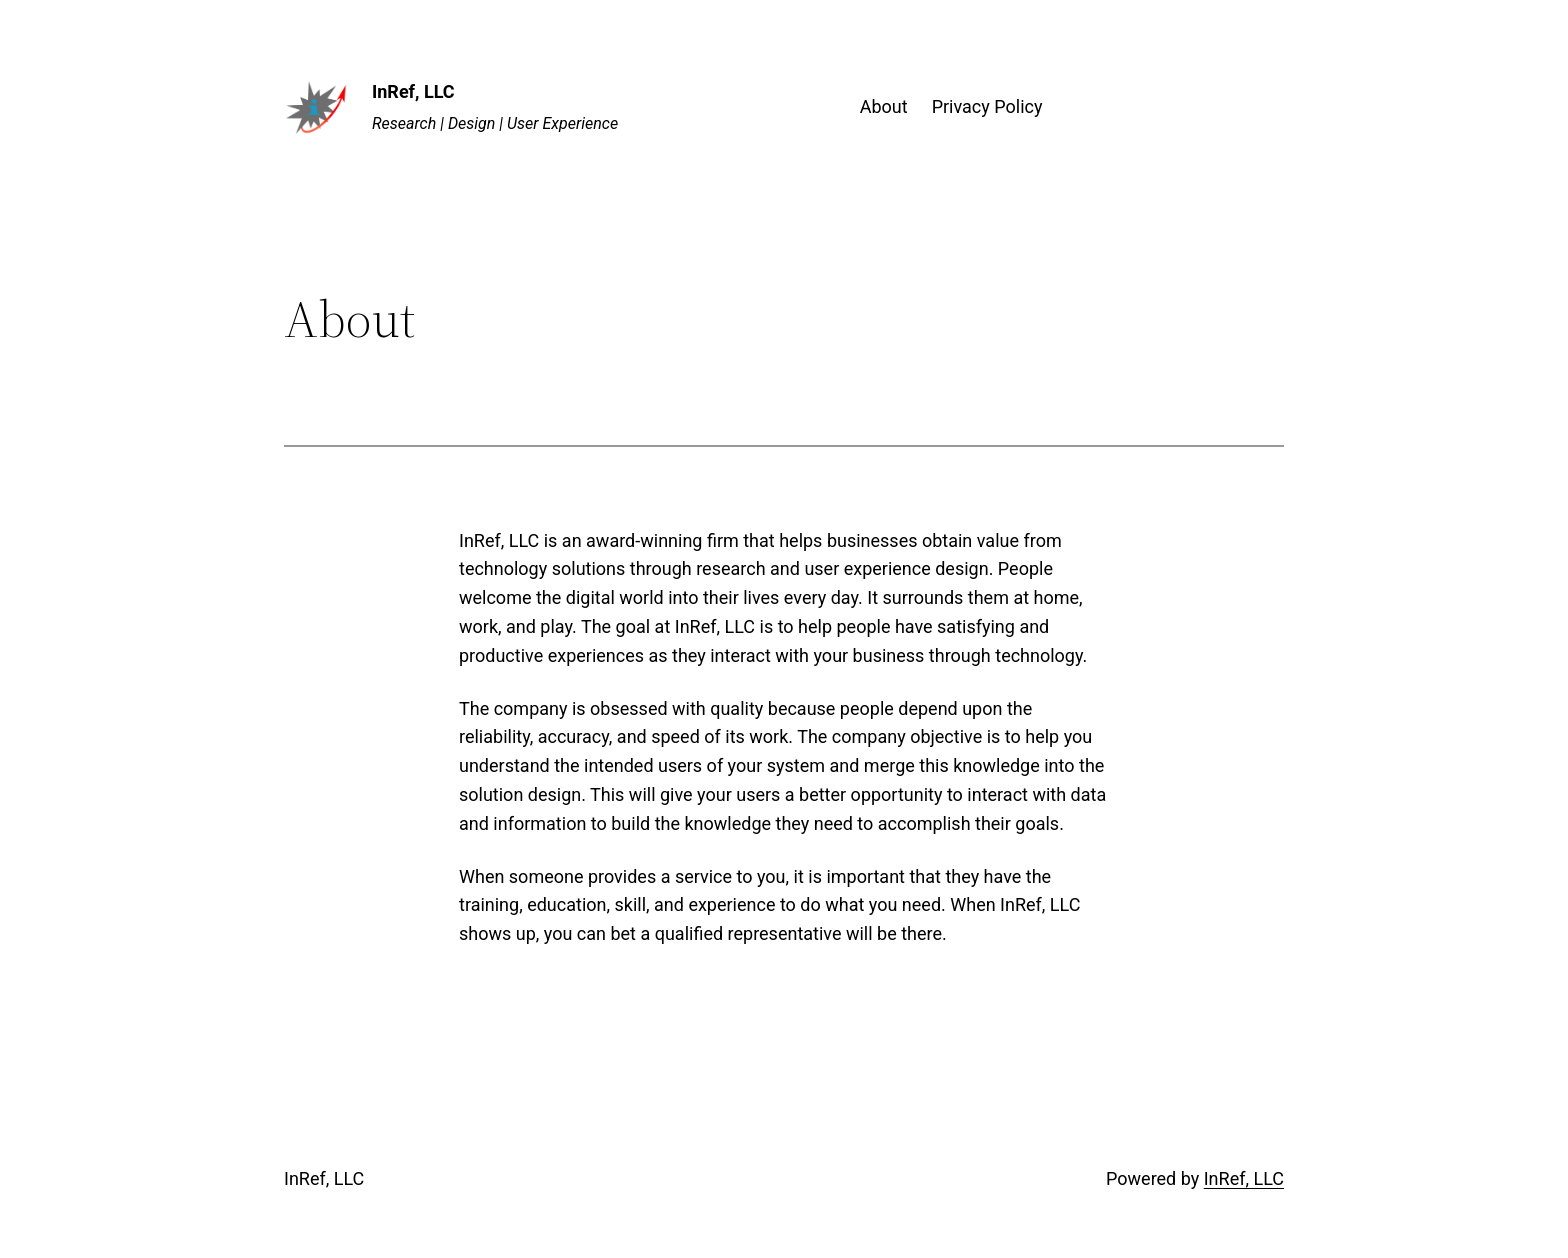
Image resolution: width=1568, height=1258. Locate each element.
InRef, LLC (413, 91)
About (884, 106)
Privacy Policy (987, 106)
